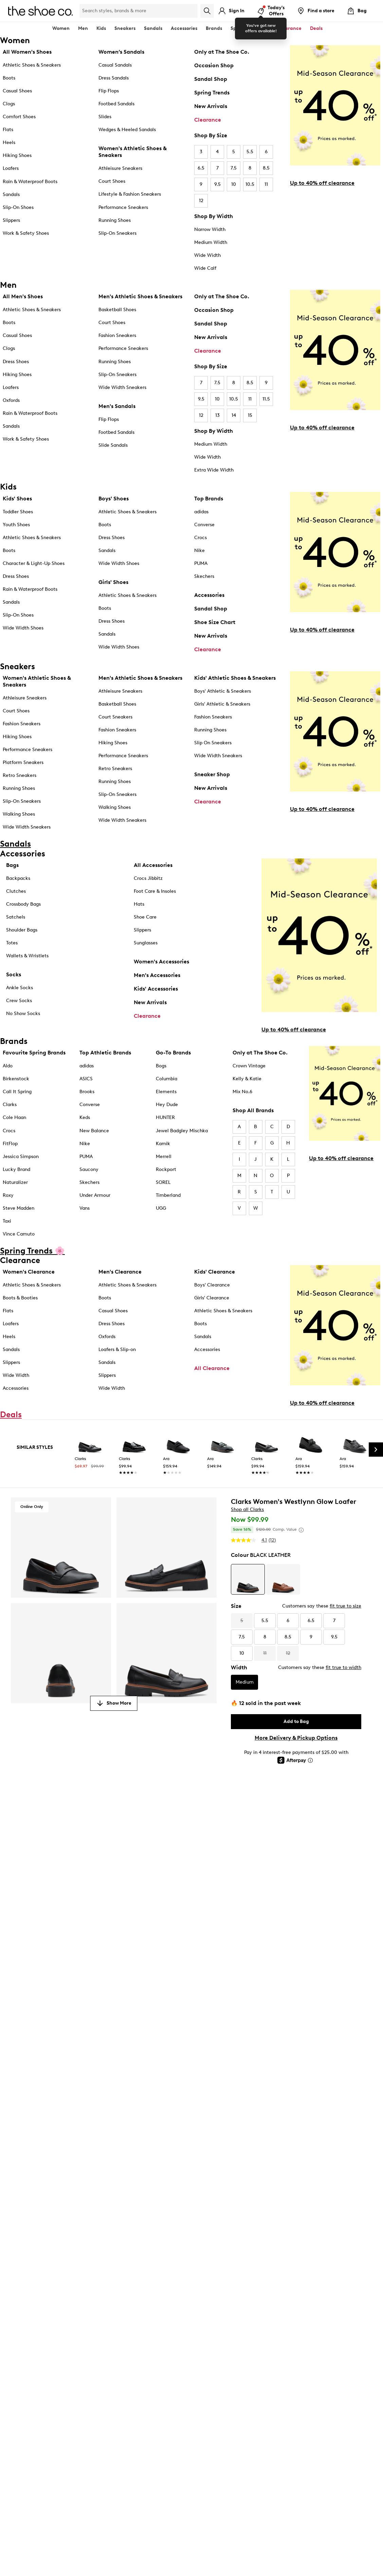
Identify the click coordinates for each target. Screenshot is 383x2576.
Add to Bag (296, 1721)
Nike (199, 550)
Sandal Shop (210, 79)
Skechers (204, 576)
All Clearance (212, 1368)
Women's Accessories (161, 961)
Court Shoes (111, 181)
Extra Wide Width (214, 470)
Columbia (166, 1079)
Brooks (86, 1092)
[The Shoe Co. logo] (40, 10)
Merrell (163, 1156)
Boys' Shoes (113, 498)
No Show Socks (23, 1013)
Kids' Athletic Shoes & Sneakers (235, 678)
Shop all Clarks (247, 1509)
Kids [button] (101, 28)
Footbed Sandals (116, 104)
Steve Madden (18, 1208)
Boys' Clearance (212, 1285)
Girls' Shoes (113, 582)
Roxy (8, 1195)
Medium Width (210, 242)
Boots (9, 78)
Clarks (10, 1104)
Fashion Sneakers (117, 335)
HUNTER (165, 1117)
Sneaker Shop (212, 774)
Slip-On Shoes (18, 207)
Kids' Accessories (156, 988)
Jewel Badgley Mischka (182, 1131)
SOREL (163, 1182)
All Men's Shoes (23, 296)
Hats (139, 904)
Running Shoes (114, 220)
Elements (166, 1092)
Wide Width (207, 255)
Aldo (8, 1066)
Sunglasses (146, 943)
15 (250, 415)
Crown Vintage (249, 1066)
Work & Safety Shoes (26, 233)
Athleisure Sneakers (120, 168)
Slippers (11, 220)
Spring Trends (212, 92)
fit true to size (345, 1606)
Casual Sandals (115, 65)
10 (233, 184)
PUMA (200, 563)
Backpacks (18, 878)
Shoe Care (145, 917)
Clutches (16, 891)
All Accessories (153, 865)
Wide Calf (205, 268)
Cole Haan (14, 1117)
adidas (201, 512)
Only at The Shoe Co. (221, 52)
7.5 (234, 168)
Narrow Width (209, 229)
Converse (204, 525)
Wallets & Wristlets (27, 956)
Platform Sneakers (23, 762)
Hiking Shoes (17, 155)
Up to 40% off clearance (322, 183)
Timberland (168, 1195)
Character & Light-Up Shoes (34, 563)
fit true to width (343, 1667)
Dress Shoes (16, 362)
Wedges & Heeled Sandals (127, 129)
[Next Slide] (376, 1449)
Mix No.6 (242, 1092)
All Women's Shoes (27, 52)
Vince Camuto (19, 1234)
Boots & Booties (20, 1298)
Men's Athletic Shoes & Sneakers (140, 296)
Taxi (7, 1221)
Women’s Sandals (121, 52)
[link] (90, 1458)
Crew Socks (19, 1000)
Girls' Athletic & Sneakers (222, 704)
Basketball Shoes (117, 310)
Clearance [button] (289, 28)
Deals (316, 28)
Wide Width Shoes (23, 628)
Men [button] (83, 28)
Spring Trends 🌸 (250, 28)
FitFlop (10, 1144)
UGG (161, 1208)
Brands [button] (214, 28)
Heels (9, 142)
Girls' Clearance (211, 1298)
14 (234, 415)
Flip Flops (108, 91)
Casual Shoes (17, 91)
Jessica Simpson (21, 1156)
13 (217, 415)
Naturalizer (15, 1182)
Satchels (15, 917)
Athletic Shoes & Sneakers (32, 65)
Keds (84, 1117)
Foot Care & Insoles (155, 891)
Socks (13, 974)
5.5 (250, 152)
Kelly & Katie (247, 1079)
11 (266, 184)
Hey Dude (167, 1104)
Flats (8, 129)
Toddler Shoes (18, 512)
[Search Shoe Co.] (138, 11)
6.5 (201, 168)
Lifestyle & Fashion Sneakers (129, 194)
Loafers (11, 168)
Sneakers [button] (124, 28)
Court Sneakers (115, 717)
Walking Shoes (19, 814)
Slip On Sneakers (213, 743)
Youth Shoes (16, 525)
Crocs (200, 537)
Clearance (207, 120)
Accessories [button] (184, 28)
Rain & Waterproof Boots (30, 181)
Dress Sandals (113, 78)
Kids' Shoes (17, 498)
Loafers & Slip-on (117, 1349)
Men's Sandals (116, 406)
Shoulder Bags (21, 930)
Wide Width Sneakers (122, 387)
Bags (12, 865)
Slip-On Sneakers (117, 233)
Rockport (166, 1169)
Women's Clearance (29, 1271)
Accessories (209, 595)
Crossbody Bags (23, 904)
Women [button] (61, 28)
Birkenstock (16, 1079)
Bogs (161, 1066)
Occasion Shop (214, 65)
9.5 (217, 184)
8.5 (266, 168)
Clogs (9, 104)
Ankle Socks (19, 988)
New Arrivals (210, 106)
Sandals (153, 28)
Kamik (163, 1144)
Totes (12, 943)
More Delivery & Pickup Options (296, 1738)
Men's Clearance (120, 1271)
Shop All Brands (253, 1110)
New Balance (94, 1131)
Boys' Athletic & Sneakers (222, 691)
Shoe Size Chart (214, 622)
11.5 (266, 399)
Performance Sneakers (123, 207)
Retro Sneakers (19, 775)
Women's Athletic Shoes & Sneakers (132, 151)
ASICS (86, 1079)
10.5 (249, 184)
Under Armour (94, 1195)
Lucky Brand (16, 1169)
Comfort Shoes (19, 117)
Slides (104, 117)
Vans (84, 1208)
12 (201, 200)
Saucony (88, 1169)
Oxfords (11, 400)
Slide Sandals (113, 445)
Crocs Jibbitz (148, 878)
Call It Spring (17, 1092)
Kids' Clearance (214, 1271)
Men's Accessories (157, 975)
